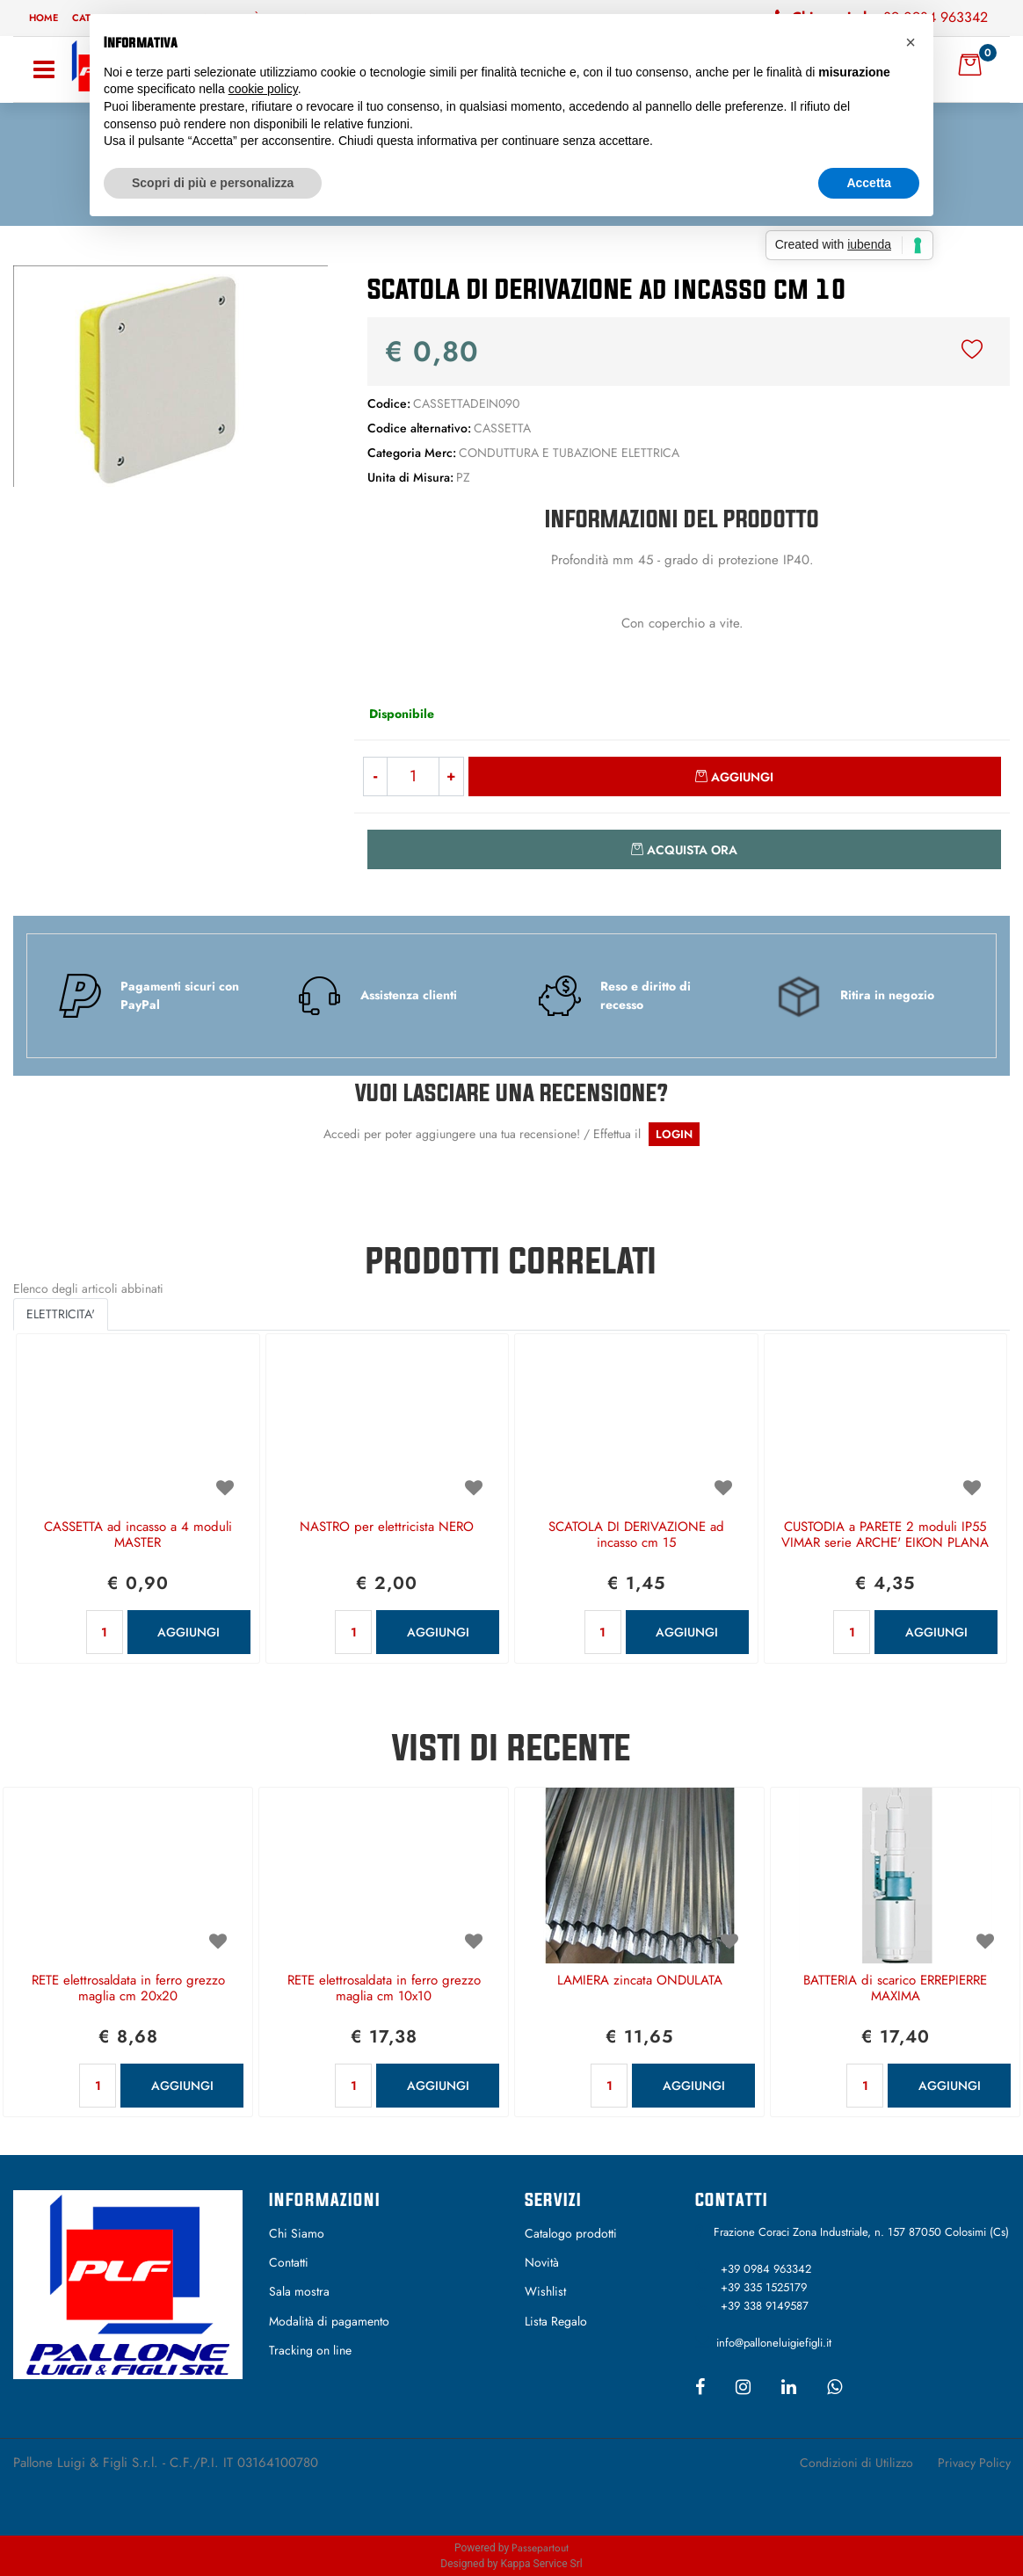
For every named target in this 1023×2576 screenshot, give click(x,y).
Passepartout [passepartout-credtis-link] (540, 2548)
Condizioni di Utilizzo (856, 2462)
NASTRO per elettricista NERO (387, 1527)
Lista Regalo (556, 2321)
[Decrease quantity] (375, 776)
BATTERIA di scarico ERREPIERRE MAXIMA (895, 1989)
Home (43, 18)
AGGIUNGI (188, 1632)
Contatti (288, 2262)
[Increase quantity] (451, 776)
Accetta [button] (868, 183)
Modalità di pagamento (329, 2321)
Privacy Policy (974, 2462)
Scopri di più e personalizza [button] (213, 183)
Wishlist (545, 2291)
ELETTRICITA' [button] (60, 1314)
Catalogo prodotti (571, 2233)
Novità (542, 2262)
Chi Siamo (296, 2233)
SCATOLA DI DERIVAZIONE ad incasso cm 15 (636, 1535)
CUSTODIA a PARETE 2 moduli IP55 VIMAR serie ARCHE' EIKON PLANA (885, 1535)
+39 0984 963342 (766, 2268)
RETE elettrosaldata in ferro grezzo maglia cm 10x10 (384, 1989)
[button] (170, 374)
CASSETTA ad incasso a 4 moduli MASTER (138, 1535)
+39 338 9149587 (765, 2305)
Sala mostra (299, 2291)
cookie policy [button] (263, 89)
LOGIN (674, 1134)
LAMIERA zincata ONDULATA (639, 1981)
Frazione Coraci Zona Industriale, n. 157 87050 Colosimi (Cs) (861, 2232)
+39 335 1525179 (764, 2287)
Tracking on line (310, 2350)
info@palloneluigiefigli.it (773, 2342)
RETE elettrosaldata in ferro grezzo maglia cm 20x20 (128, 1989)
